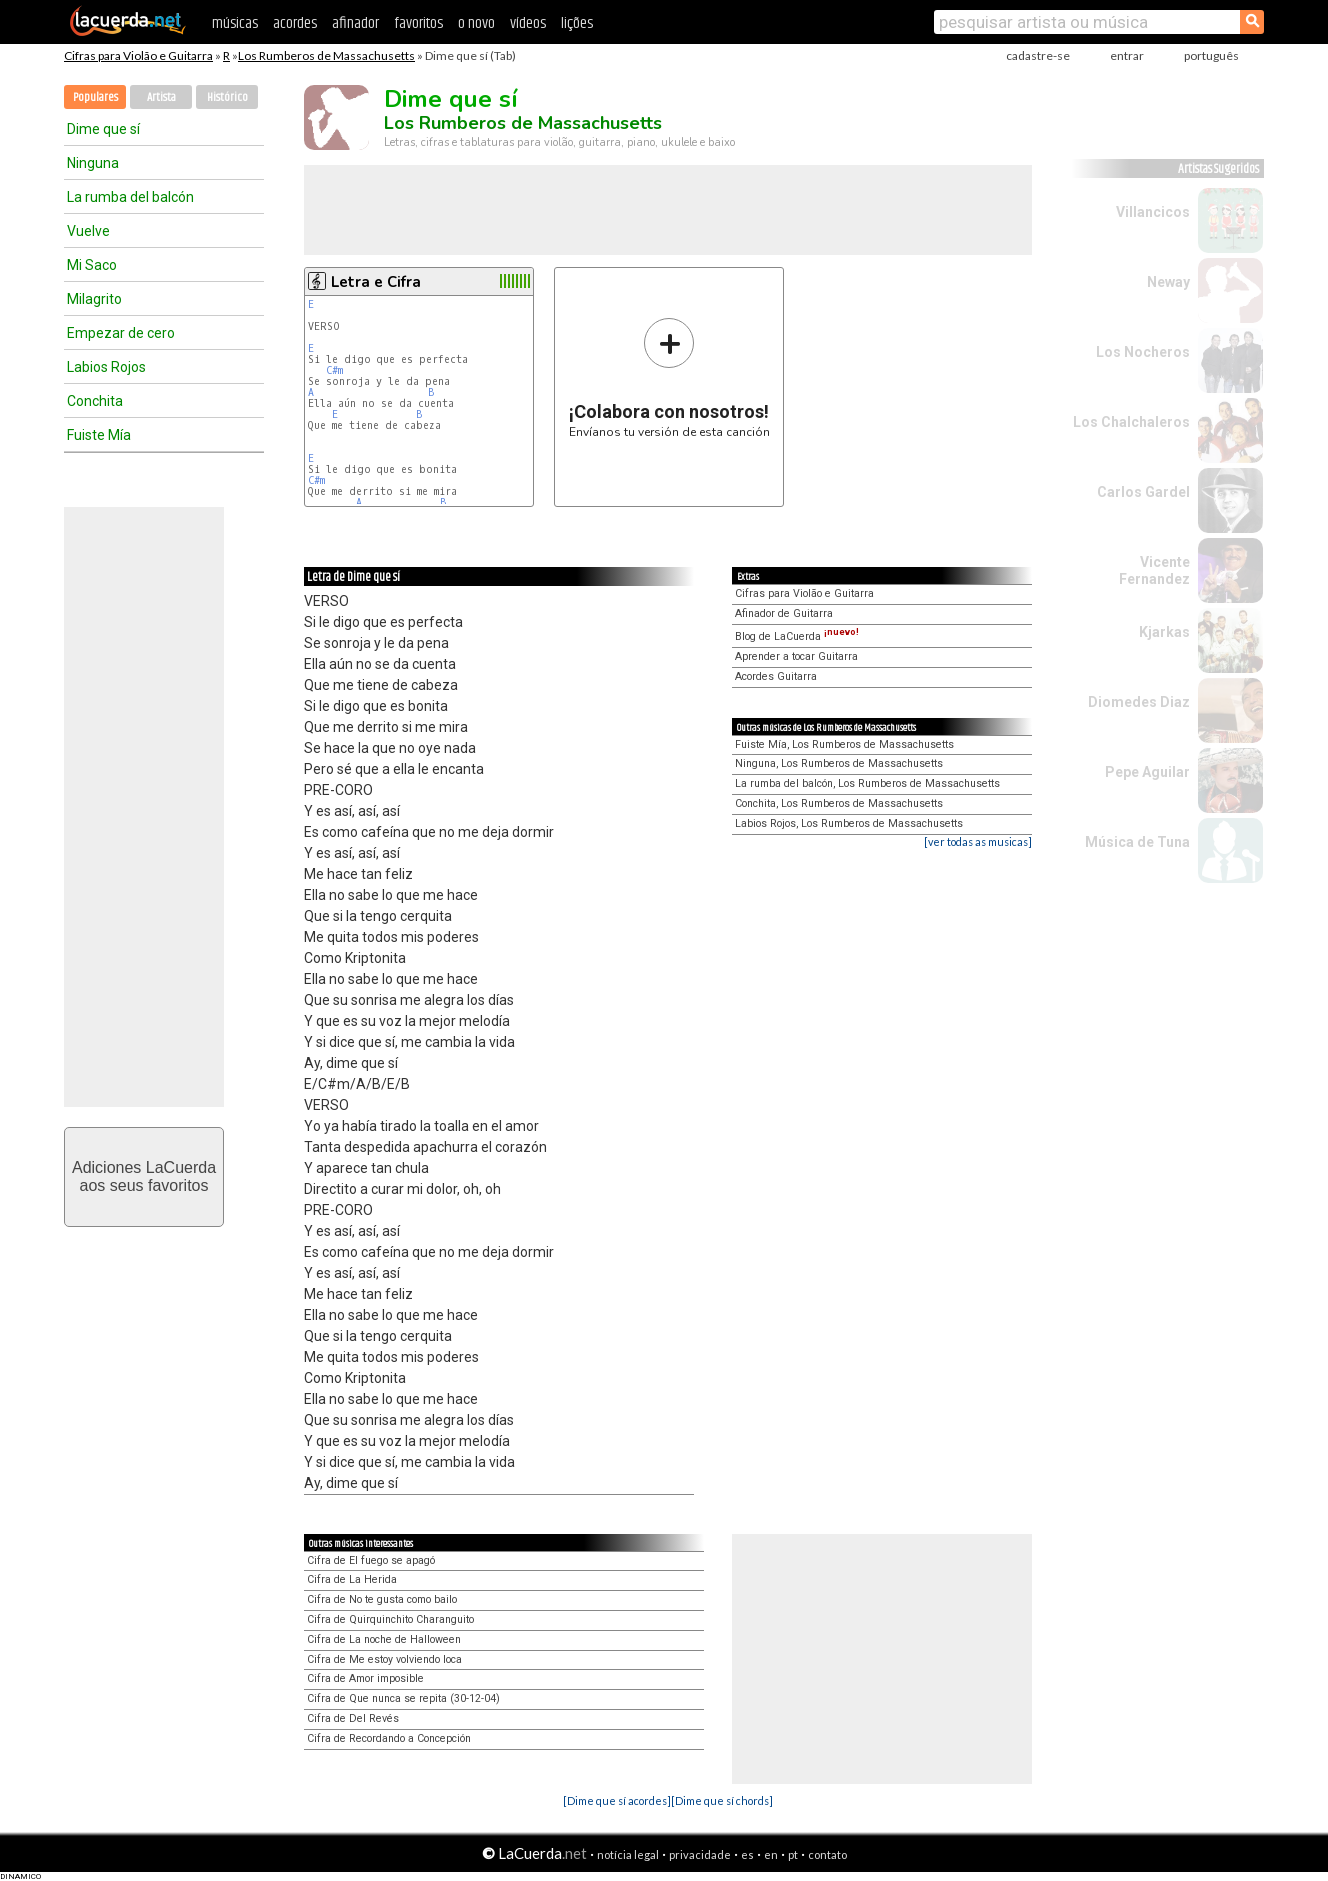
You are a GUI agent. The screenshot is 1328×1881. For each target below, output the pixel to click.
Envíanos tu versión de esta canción (669, 377)
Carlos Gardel (1143, 492)
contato (827, 1854)
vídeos (528, 23)
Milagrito (94, 299)
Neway (1168, 282)
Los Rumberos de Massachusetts (326, 55)
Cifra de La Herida (352, 1579)
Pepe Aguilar (1147, 772)
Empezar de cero (121, 333)
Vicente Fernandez (1154, 570)
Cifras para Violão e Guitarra (138, 55)
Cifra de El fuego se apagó (371, 1560)
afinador (355, 23)
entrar (1127, 55)
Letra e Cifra (376, 282)
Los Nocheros (1143, 352)
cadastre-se (1038, 55)
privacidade (700, 1854)
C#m (334, 370)
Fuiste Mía (99, 435)
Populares (95, 97)
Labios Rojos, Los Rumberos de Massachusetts (849, 823)
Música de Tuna (1137, 842)
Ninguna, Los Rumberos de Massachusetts (839, 763)
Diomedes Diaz (1139, 702)
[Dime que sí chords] (722, 1800)
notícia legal (628, 1854)
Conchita (95, 401)
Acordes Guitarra (776, 676)
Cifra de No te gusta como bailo (382, 1599)
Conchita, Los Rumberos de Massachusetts (839, 803)
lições (577, 23)
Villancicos (1153, 212)
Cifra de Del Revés (353, 1718)
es (747, 1854)
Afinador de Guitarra (784, 613)
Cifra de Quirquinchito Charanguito (390, 1619)
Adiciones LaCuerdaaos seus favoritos (144, 1176)
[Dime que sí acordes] (617, 1800)
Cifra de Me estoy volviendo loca (384, 1659)
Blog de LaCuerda (797, 636)
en (771, 1854)
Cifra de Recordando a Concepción (389, 1738)
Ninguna (93, 163)
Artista (161, 97)
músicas (235, 23)
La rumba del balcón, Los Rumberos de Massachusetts (867, 783)
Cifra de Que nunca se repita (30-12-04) (403, 1698)
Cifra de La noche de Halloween (384, 1639)
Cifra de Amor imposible (365, 1678)
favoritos (418, 23)
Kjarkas (1164, 632)
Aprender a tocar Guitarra (796, 656)
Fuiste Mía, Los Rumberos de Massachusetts (844, 744)
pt (793, 1854)
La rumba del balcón (130, 197)
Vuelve (88, 231)
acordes (295, 23)
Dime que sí (103, 129)
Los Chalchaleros (1131, 422)
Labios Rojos (106, 367)
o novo (476, 23)
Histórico (227, 97)
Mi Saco (92, 265)
